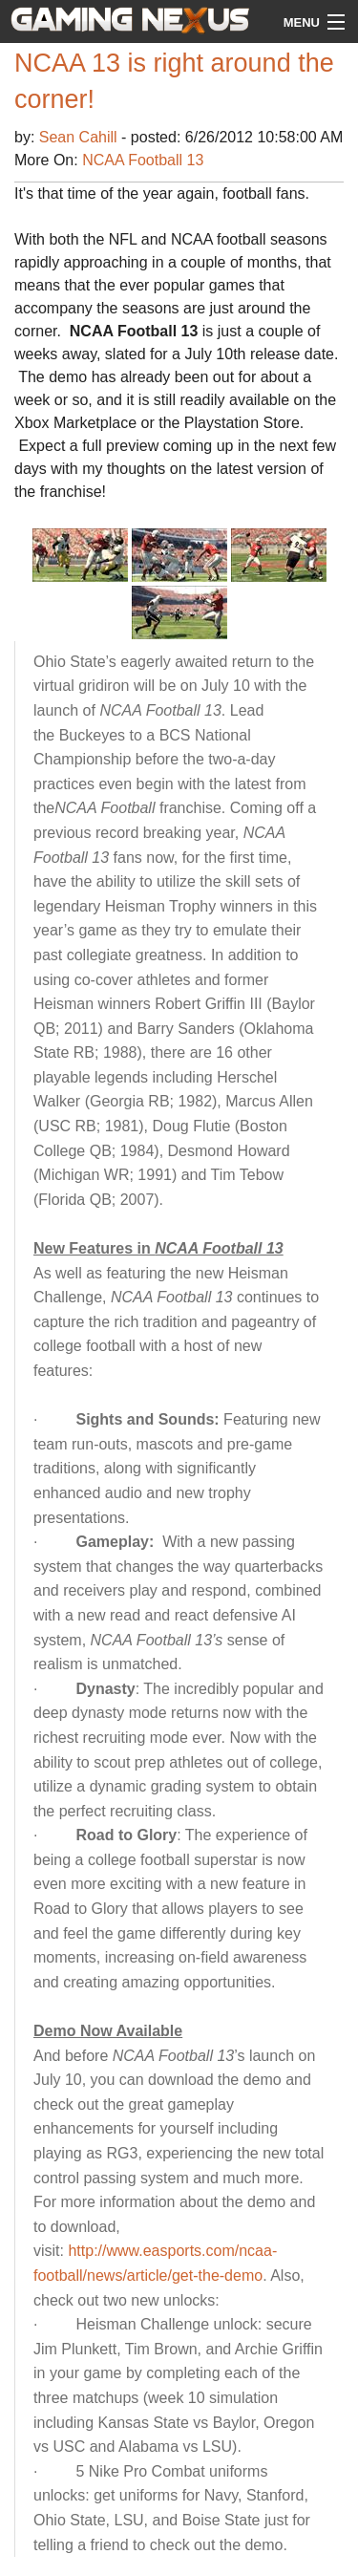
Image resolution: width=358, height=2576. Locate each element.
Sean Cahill (80, 137)
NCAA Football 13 (142, 160)
